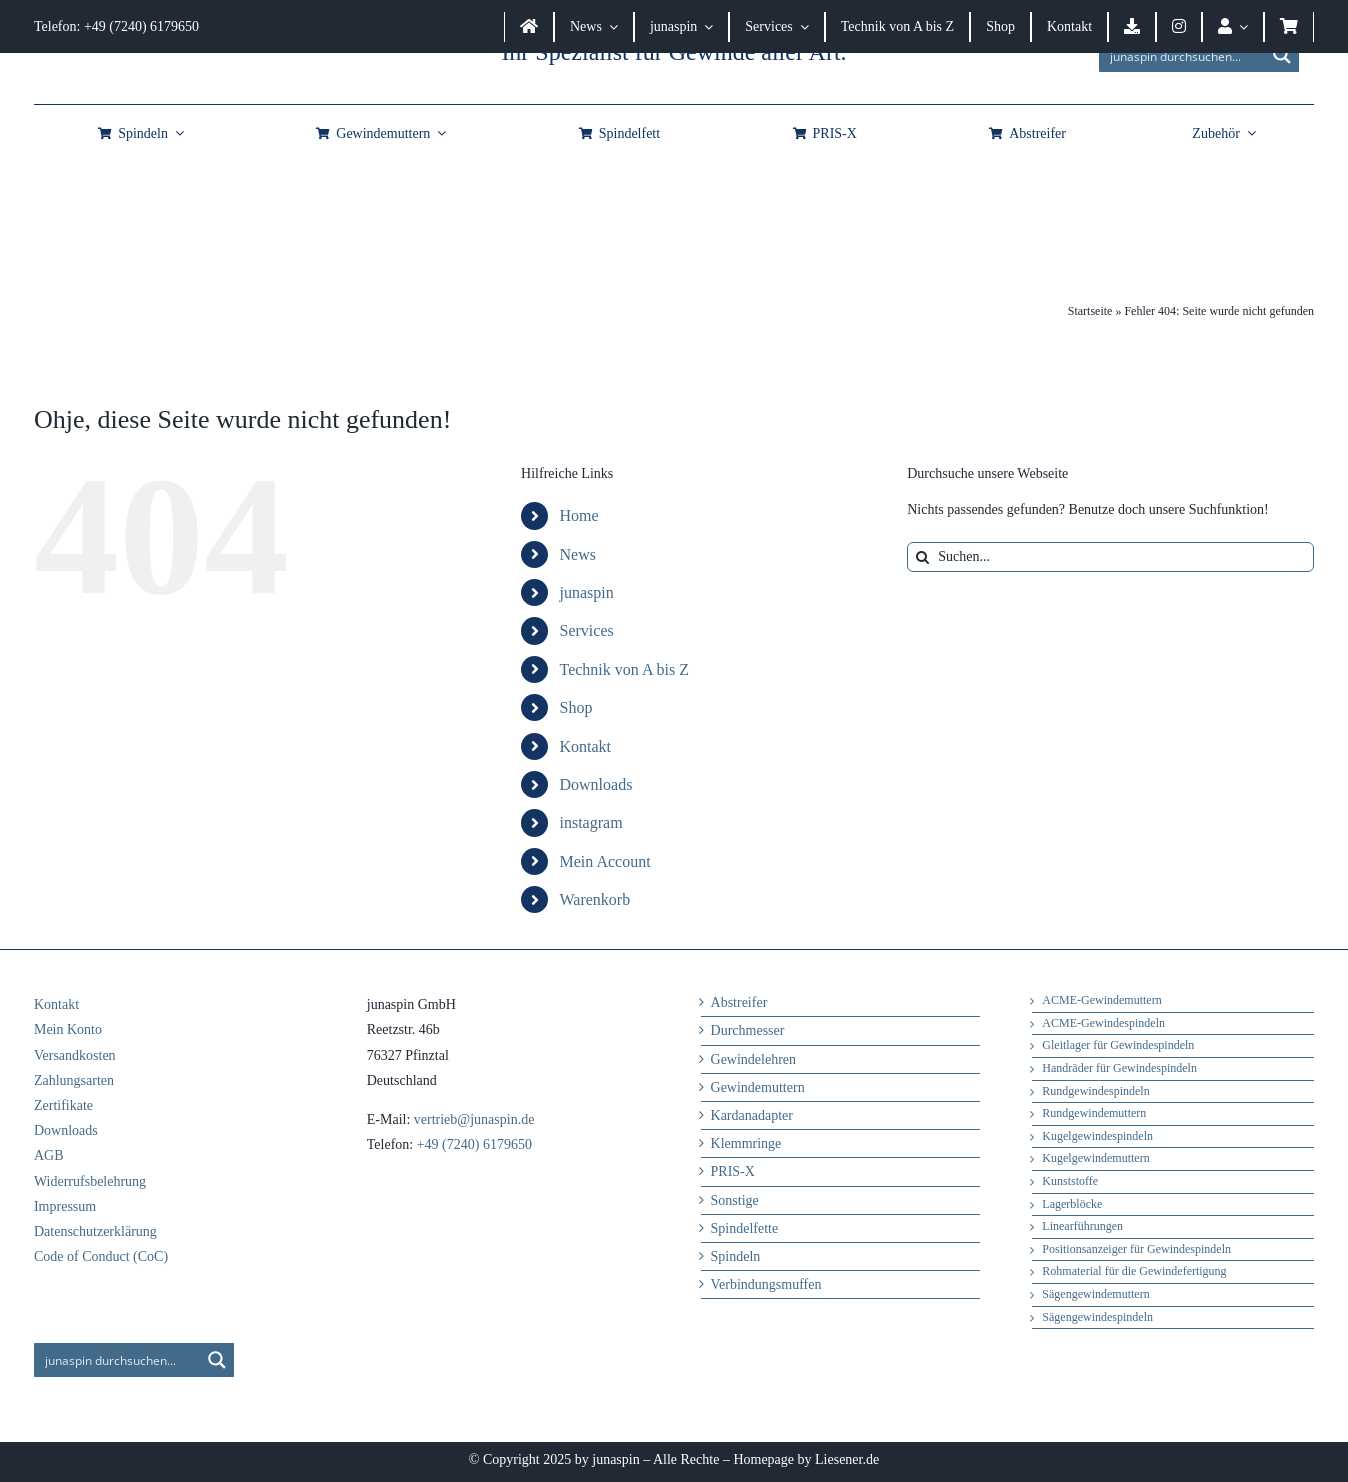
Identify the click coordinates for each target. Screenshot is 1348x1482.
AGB (49, 1155)
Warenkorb (595, 899)
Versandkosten (75, 1055)
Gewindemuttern (758, 1087)
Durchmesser (748, 1030)
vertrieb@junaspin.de (474, 1119)
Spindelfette (745, 1228)
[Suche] (922, 557)
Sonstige (735, 1200)
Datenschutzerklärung (95, 1231)
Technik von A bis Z (625, 669)
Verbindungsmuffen (766, 1284)
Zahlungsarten (74, 1080)
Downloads (596, 784)
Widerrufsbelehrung (90, 1181)
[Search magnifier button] (1282, 55)
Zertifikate (63, 1105)
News (578, 554)
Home (579, 515)
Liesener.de (847, 1459)
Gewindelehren (754, 1059)
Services (587, 630)
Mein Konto (68, 1029)
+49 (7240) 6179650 (474, 1144)
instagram (591, 822)
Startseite (1090, 311)
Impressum (65, 1206)
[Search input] (1183, 55)
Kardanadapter (752, 1115)
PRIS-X (733, 1171)
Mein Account (605, 861)
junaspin (587, 592)
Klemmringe (746, 1143)
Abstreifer (739, 1002)
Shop (576, 707)
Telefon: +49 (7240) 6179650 (116, 26)
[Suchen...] (1110, 557)
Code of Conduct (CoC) (101, 1256)
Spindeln (736, 1256)
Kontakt (586, 746)
